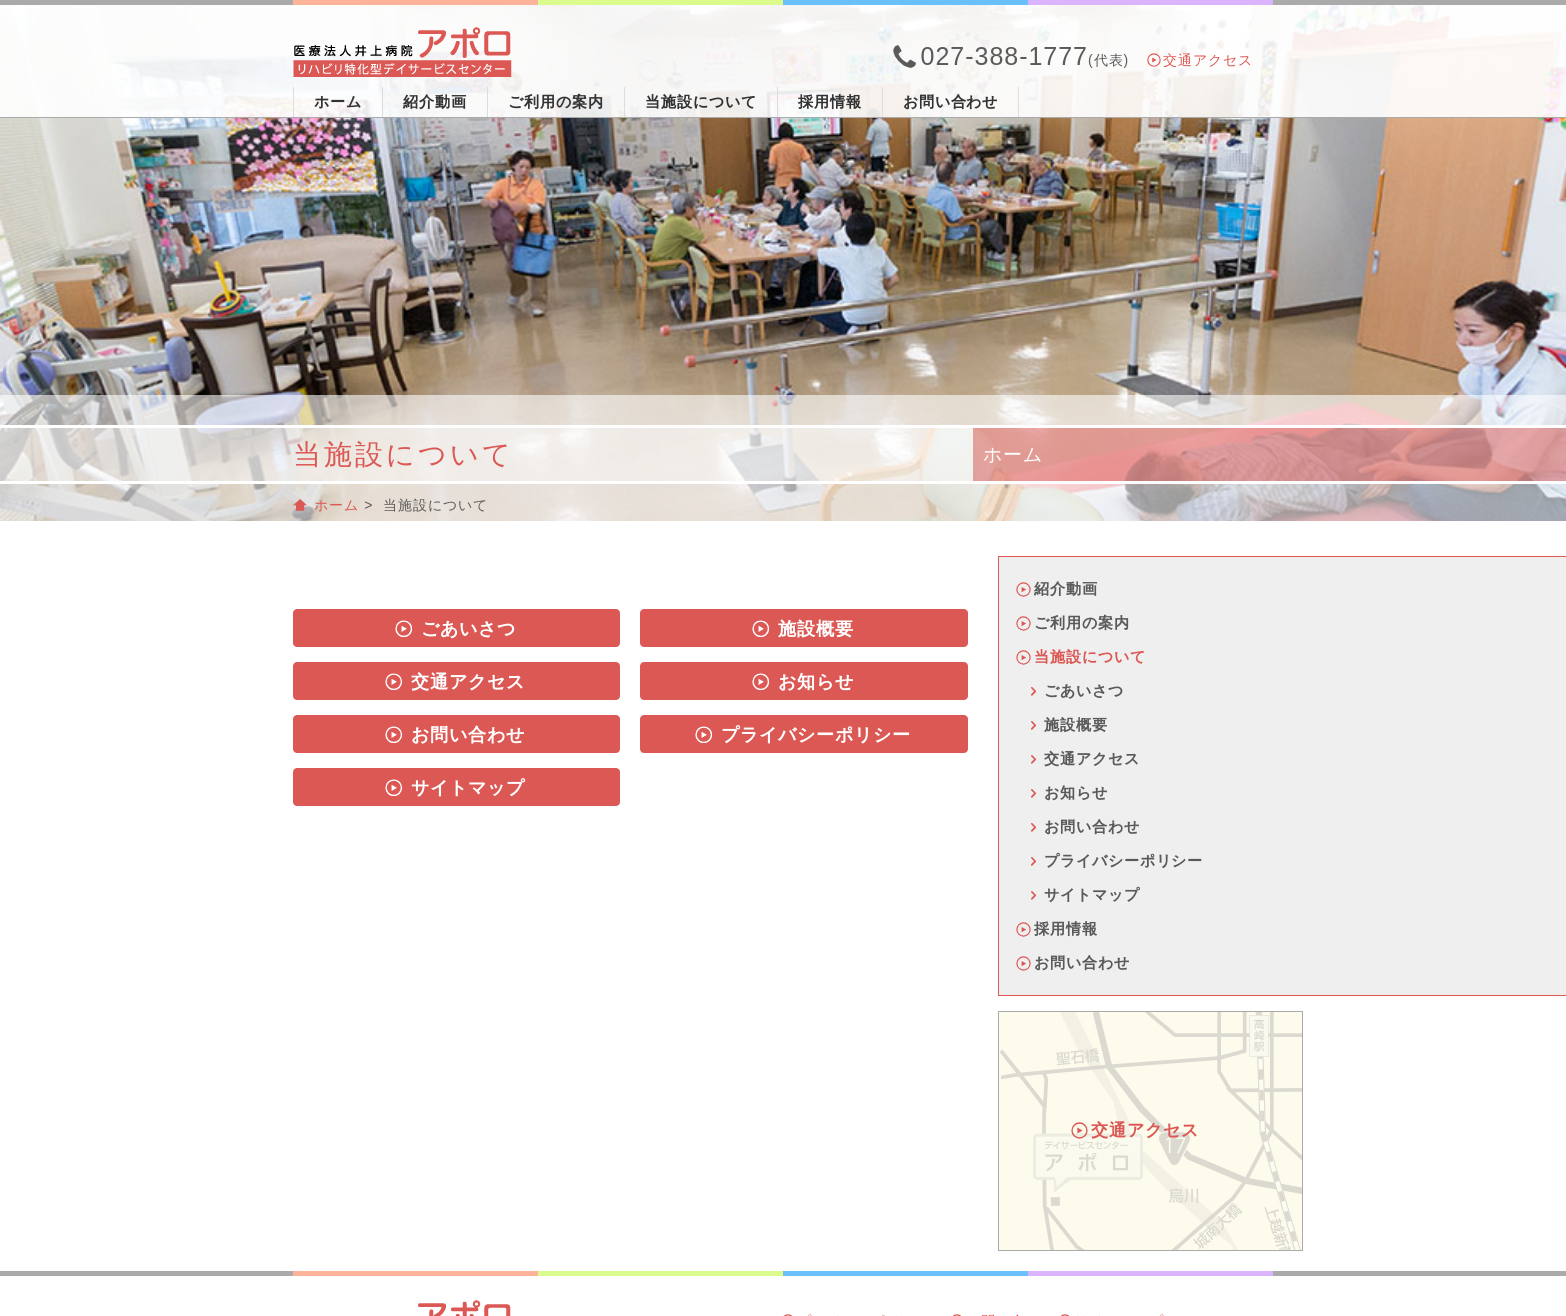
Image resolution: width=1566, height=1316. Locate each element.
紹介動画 (435, 101)
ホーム (338, 101)
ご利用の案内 (556, 101)
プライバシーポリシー (803, 735)
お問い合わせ (951, 101)
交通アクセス (1201, 60)
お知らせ (803, 682)
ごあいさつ (455, 629)
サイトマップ (455, 788)
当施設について (701, 101)
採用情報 (830, 101)
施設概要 (803, 629)
